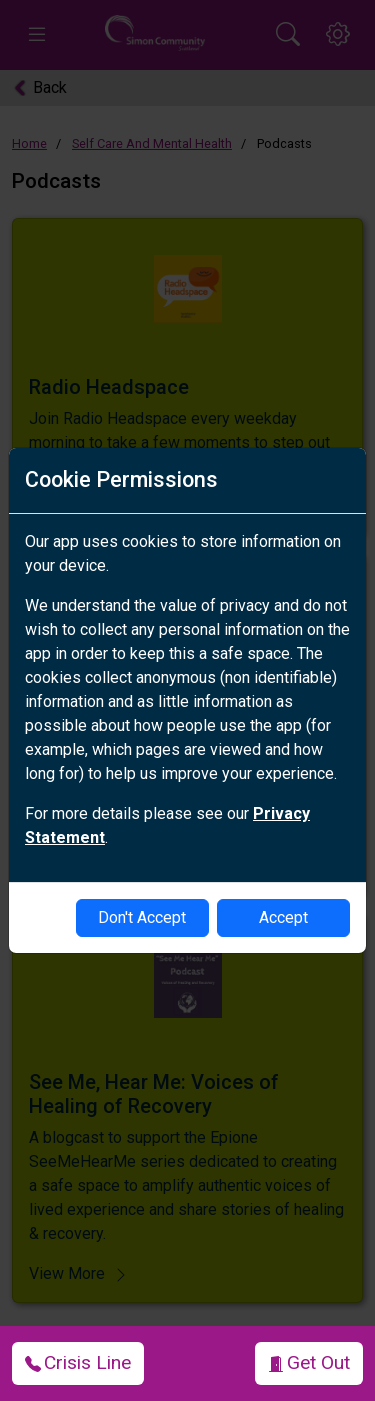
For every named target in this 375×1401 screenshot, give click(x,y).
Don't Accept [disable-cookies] (142, 917)
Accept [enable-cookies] (283, 917)
